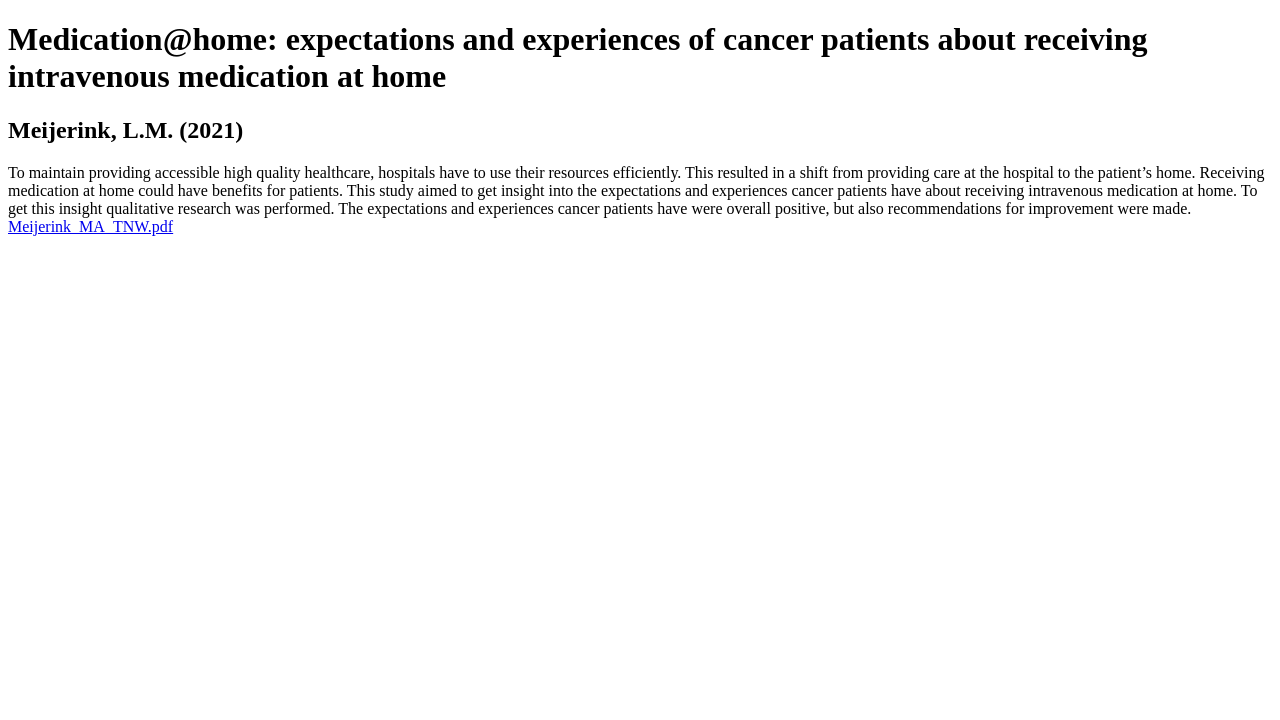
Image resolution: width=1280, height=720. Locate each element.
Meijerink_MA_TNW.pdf (90, 226)
